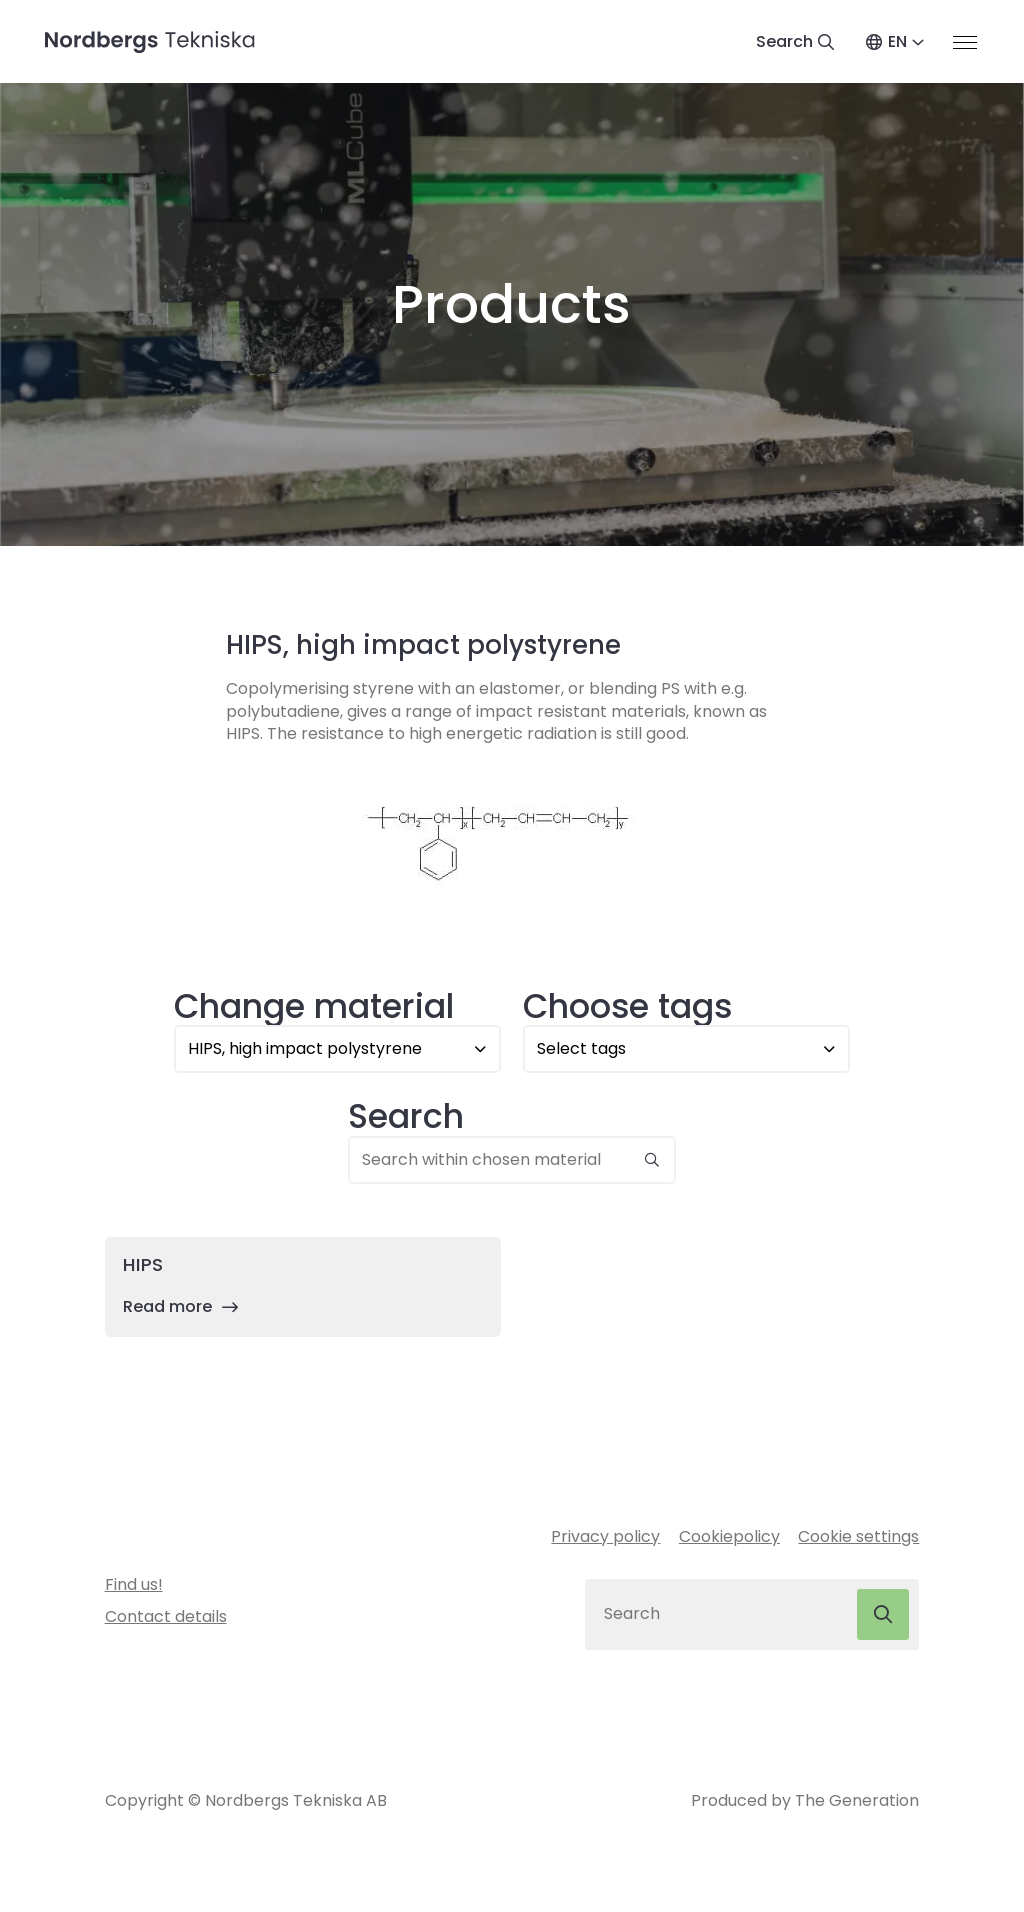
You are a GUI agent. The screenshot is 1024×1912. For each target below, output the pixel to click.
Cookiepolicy (729, 1538)
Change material (314, 1008)
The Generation (857, 1804)
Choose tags (627, 1008)
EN (896, 42)
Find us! (134, 1586)
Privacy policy (605, 1538)
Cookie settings (858, 1538)
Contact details (166, 1619)
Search (406, 1119)
